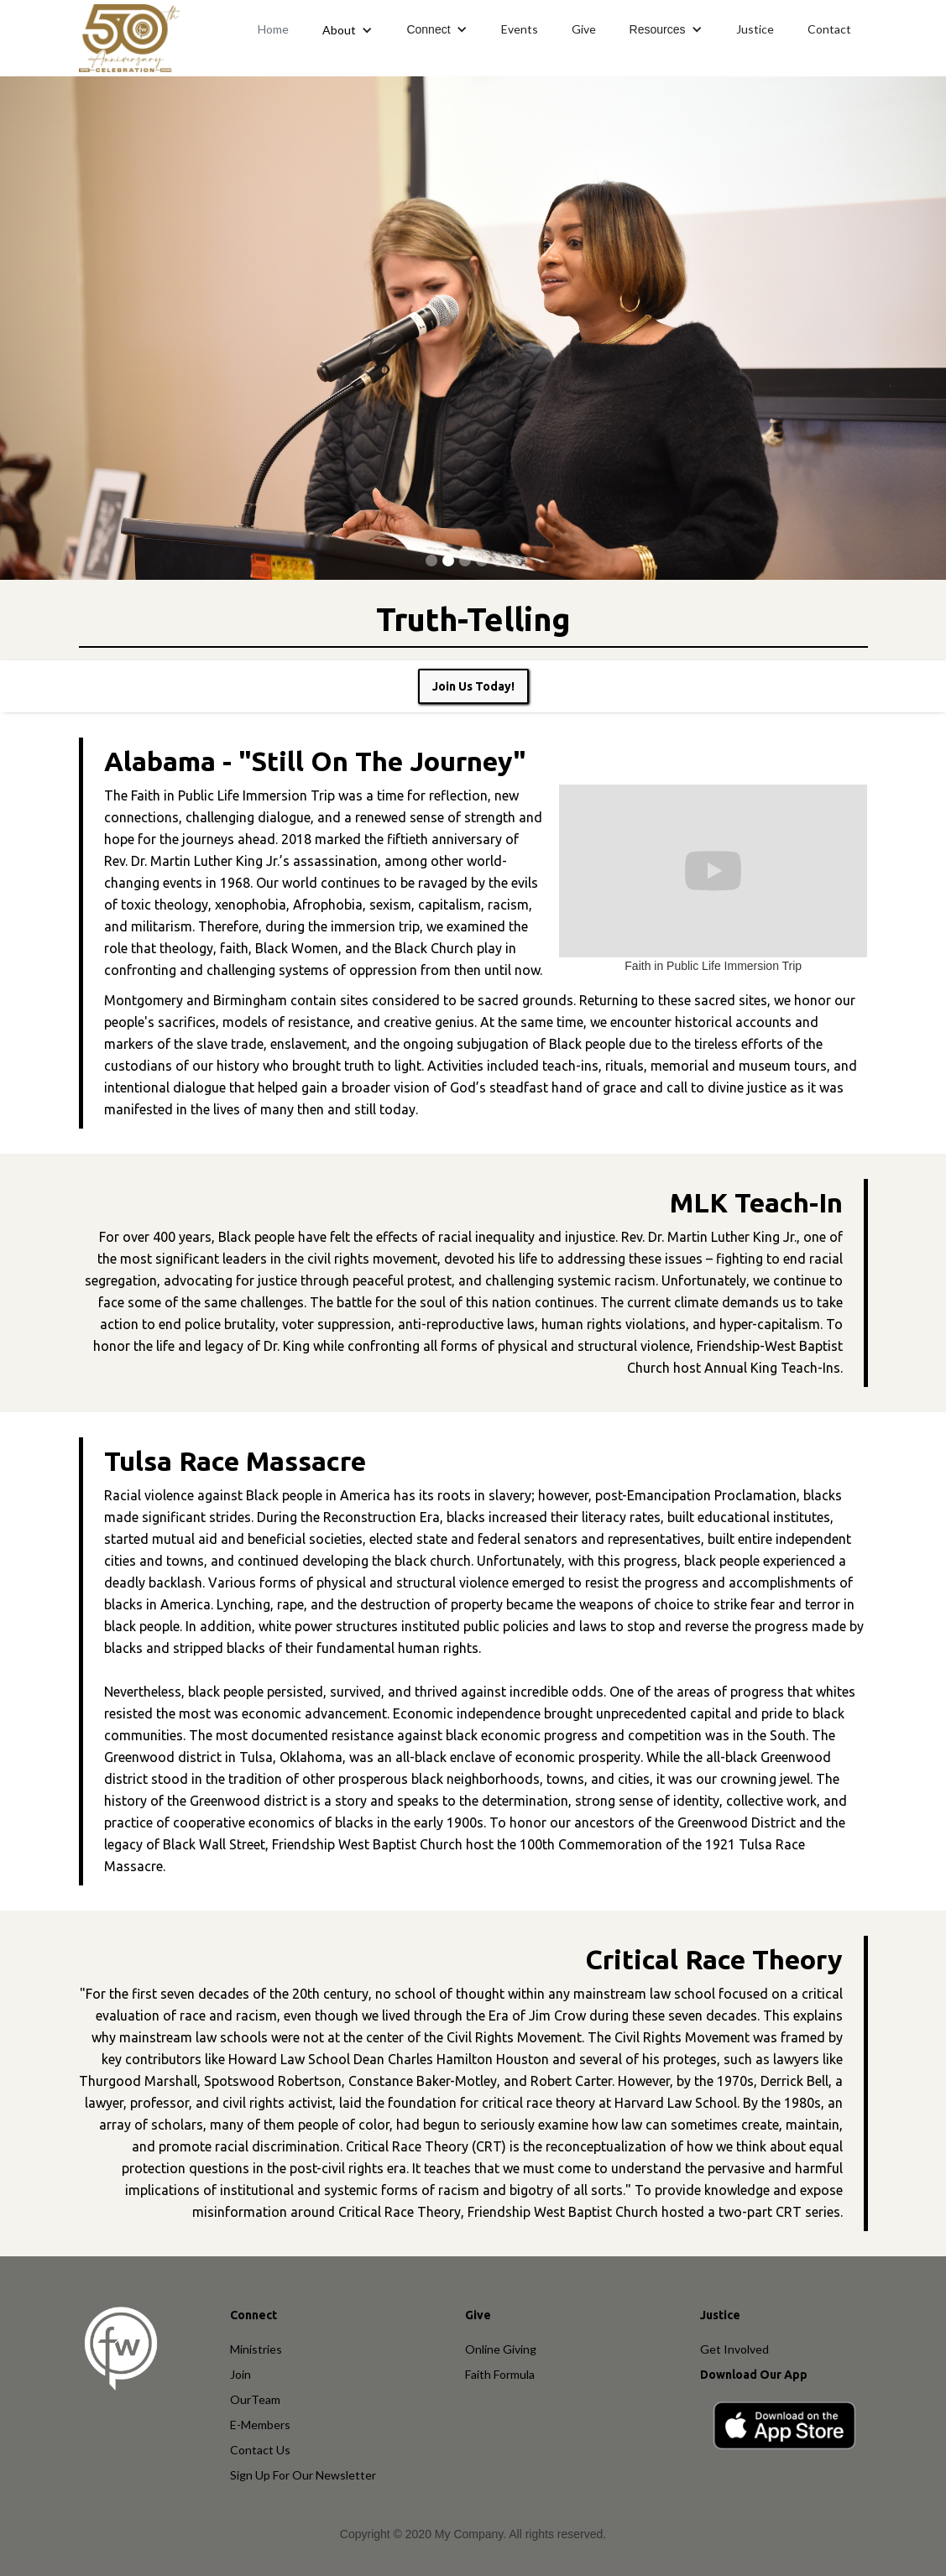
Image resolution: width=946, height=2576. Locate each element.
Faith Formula (500, 2374)
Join (240, 2374)
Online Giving (500, 2349)
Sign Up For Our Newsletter (303, 2475)
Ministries (256, 2349)
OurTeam (255, 2399)
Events (519, 29)
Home (273, 29)
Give (584, 29)
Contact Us (260, 2450)
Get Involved (734, 2349)
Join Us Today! (473, 686)
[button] (347, 29)
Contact (829, 29)
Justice (755, 29)
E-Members (260, 2424)
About (339, 30)
